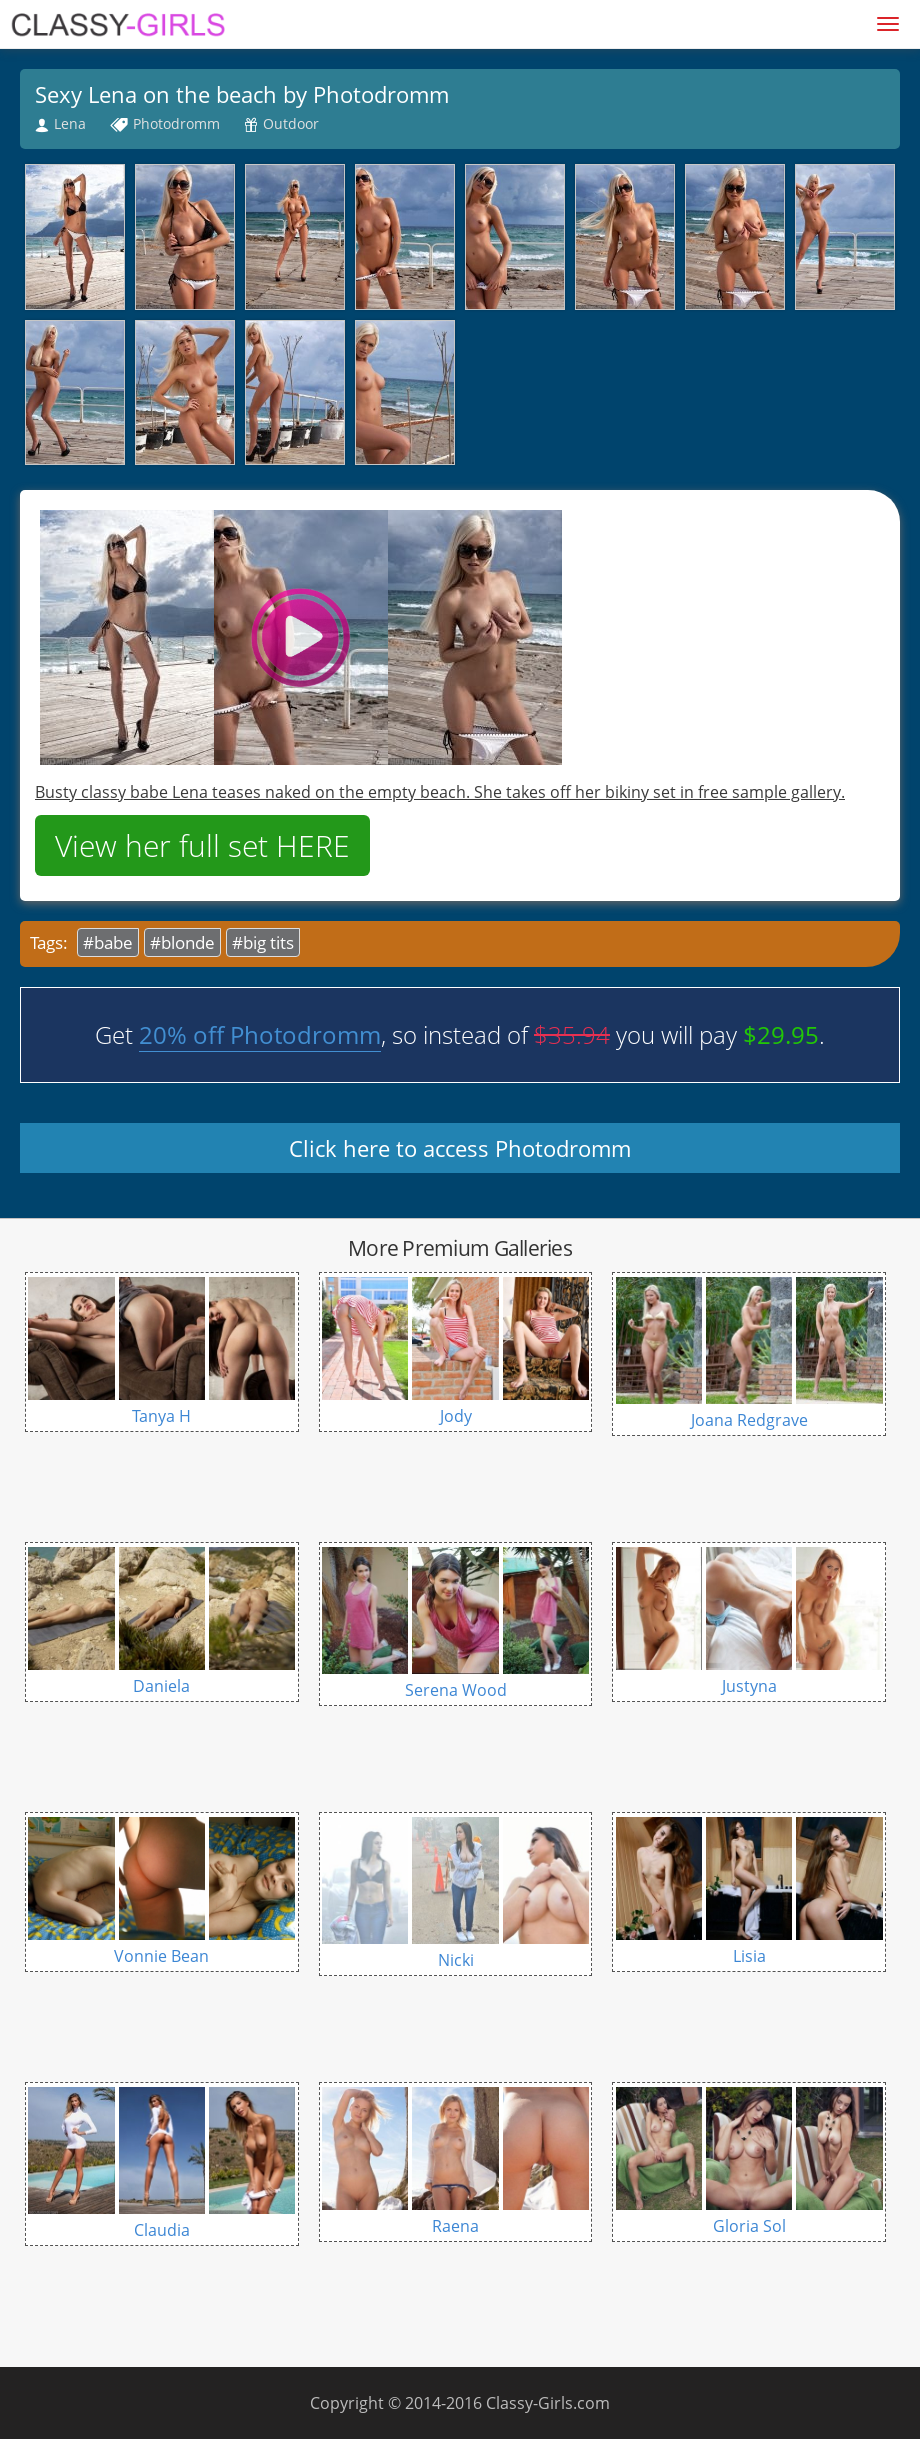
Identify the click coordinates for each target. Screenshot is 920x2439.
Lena (70, 123)
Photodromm (176, 123)
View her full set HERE (202, 845)
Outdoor (291, 123)
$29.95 (781, 1034)
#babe (108, 942)
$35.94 (572, 1034)
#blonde (182, 942)
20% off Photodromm (260, 1034)
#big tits (263, 942)
